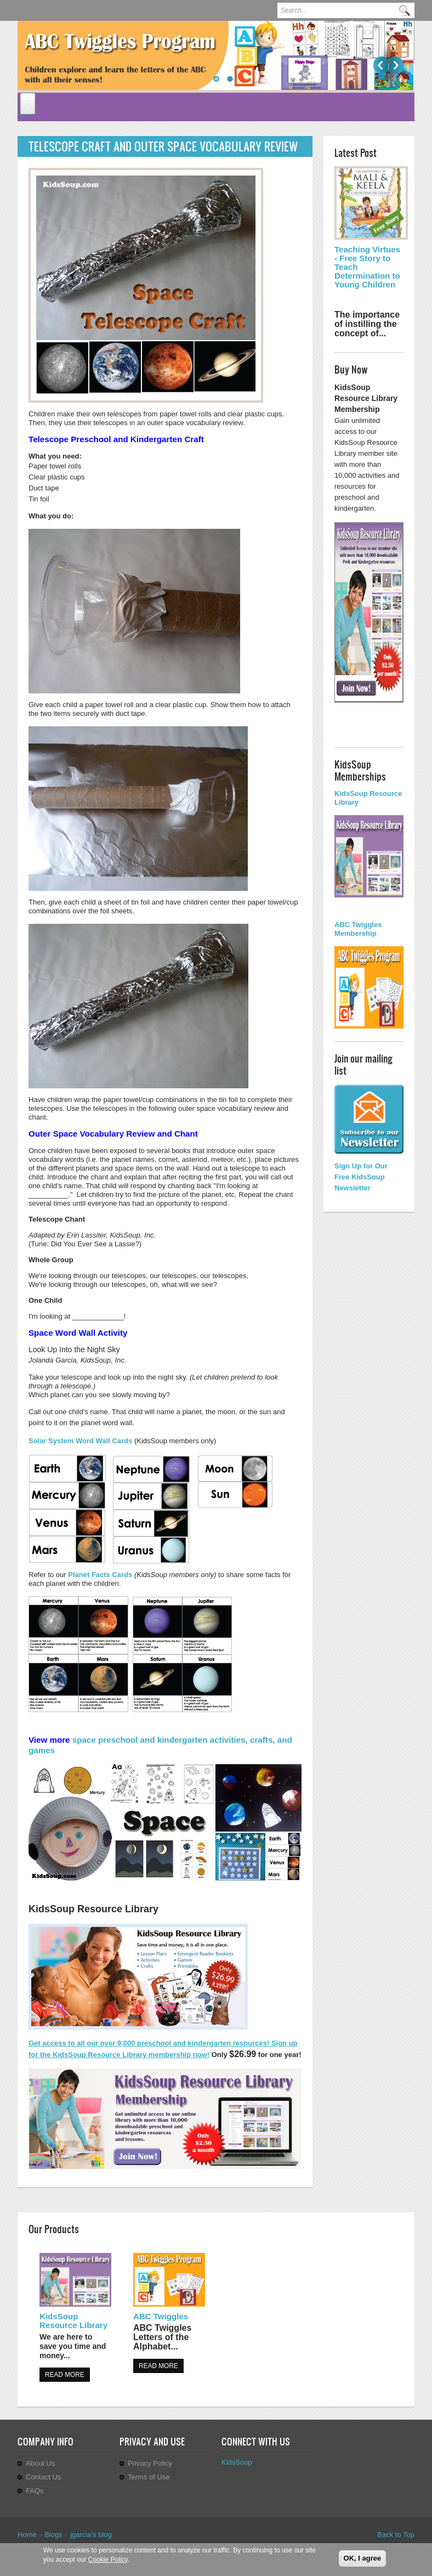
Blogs (53, 2534)
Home (27, 2534)
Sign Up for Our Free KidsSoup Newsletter (361, 1177)
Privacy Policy (150, 2463)
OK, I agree (363, 2558)
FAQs (35, 2491)
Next (396, 65)
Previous (380, 65)
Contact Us (43, 2477)
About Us (40, 2463)
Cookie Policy (108, 2559)
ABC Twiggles (160, 2316)
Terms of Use (149, 2477)
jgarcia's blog (90, 2534)
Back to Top (395, 2534)
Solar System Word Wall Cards (81, 1441)
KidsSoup (236, 2462)
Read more (64, 2375)
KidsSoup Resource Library (73, 2321)
